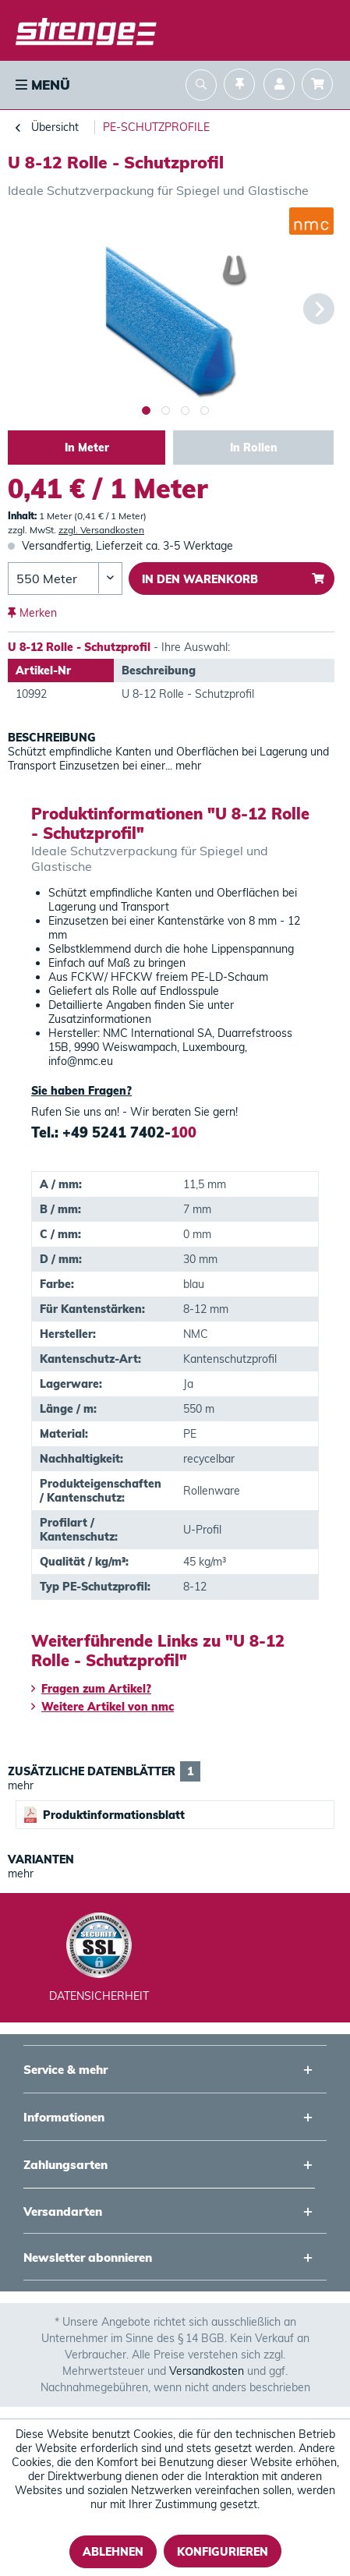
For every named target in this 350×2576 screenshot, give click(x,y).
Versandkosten (206, 2371)
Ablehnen (113, 2552)
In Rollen (254, 448)
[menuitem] (41, 85)
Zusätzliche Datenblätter (104, 1771)
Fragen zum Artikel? (91, 1689)
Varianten (41, 1859)
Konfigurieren (222, 2552)
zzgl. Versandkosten (101, 530)
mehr (186, 766)
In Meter (87, 448)
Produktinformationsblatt (104, 1814)
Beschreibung (52, 738)
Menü (43, 84)
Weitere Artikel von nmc (102, 1707)
